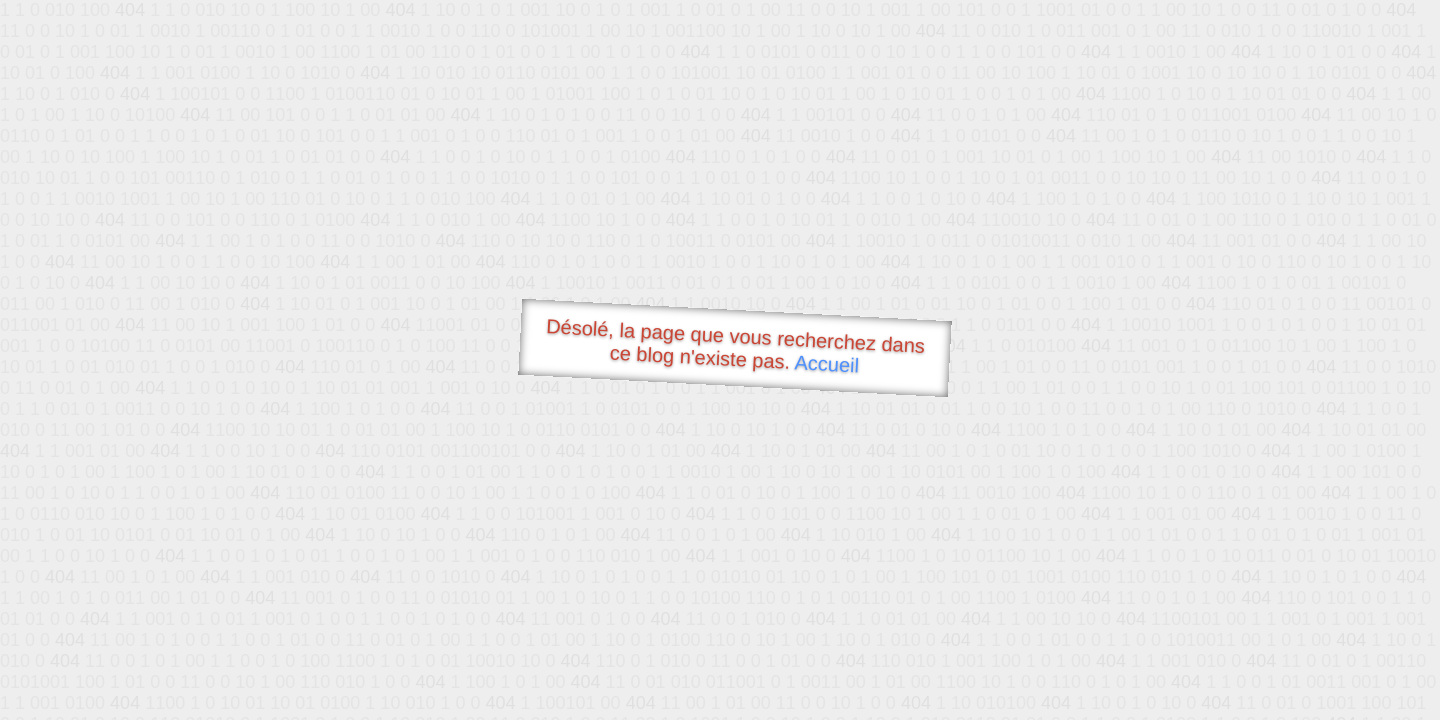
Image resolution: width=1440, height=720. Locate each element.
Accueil (827, 363)
